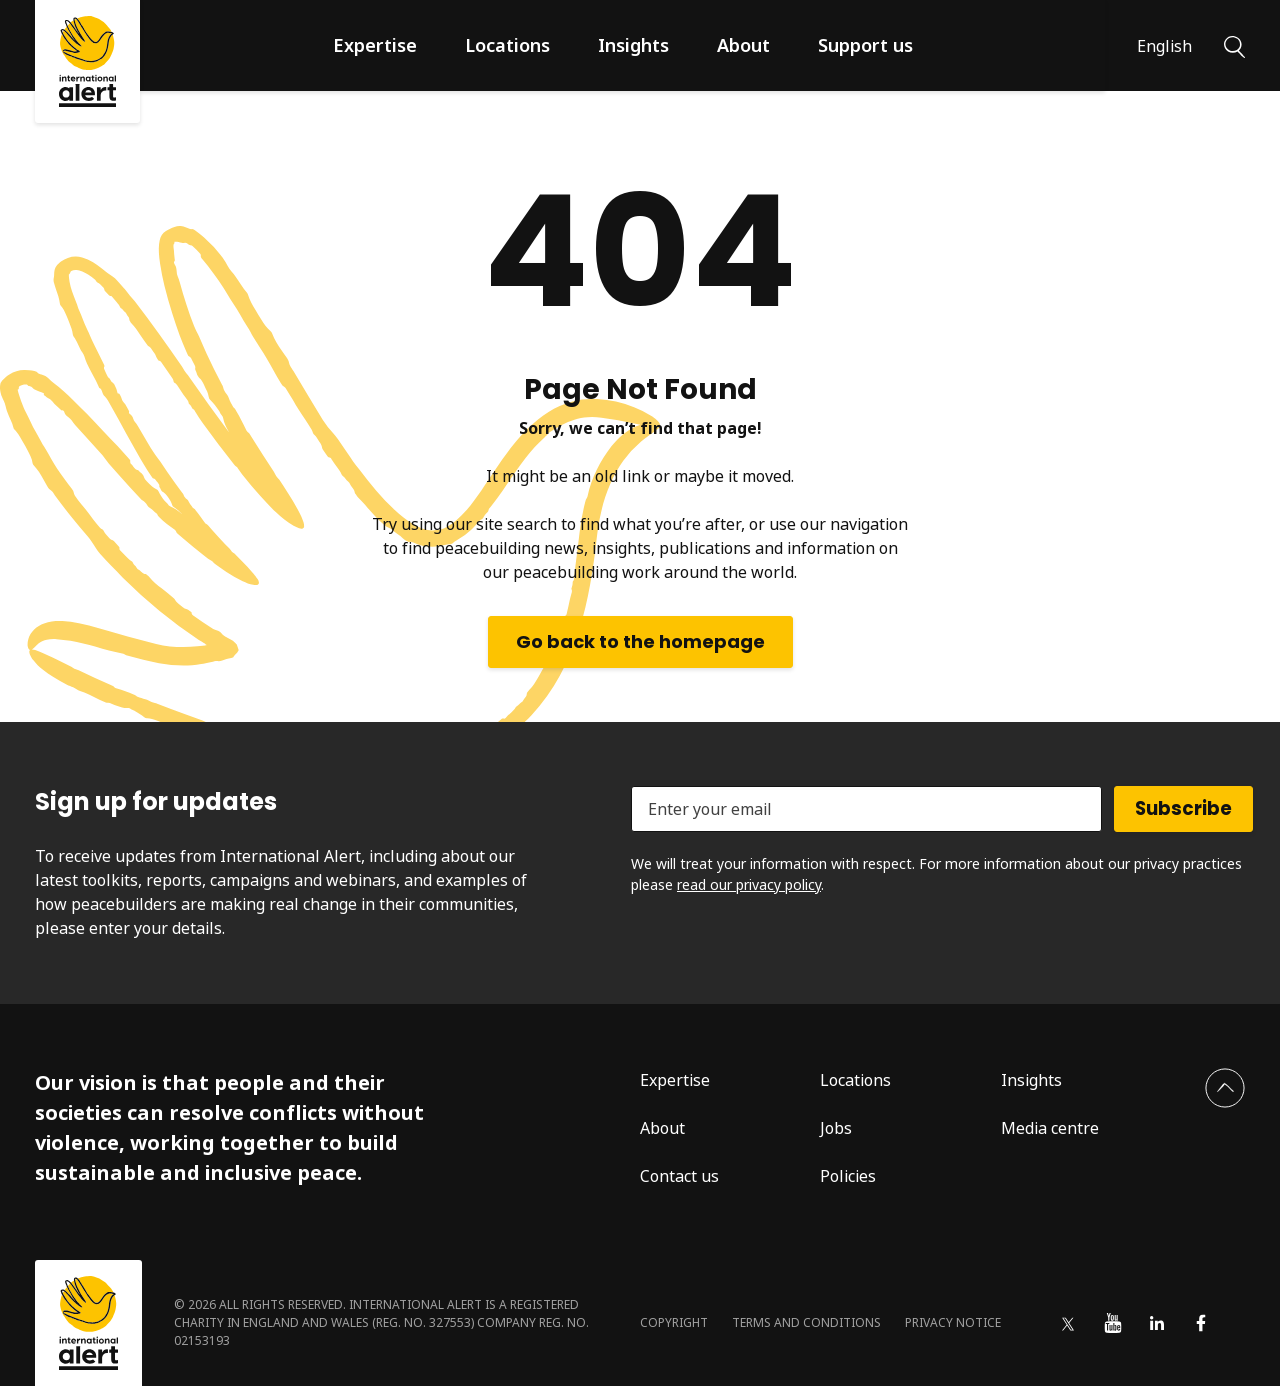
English (1164, 46)
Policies (848, 1176)
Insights (633, 45)
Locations (507, 45)
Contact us (679, 1176)
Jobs (836, 1128)
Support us (865, 45)
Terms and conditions (806, 1322)
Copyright (674, 1322)
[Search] (1234, 45)
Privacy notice (953, 1322)
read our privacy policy (749, 884)
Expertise (375, 45)
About (743, 45)
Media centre (1050, 1128)
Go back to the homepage (640, 641)
